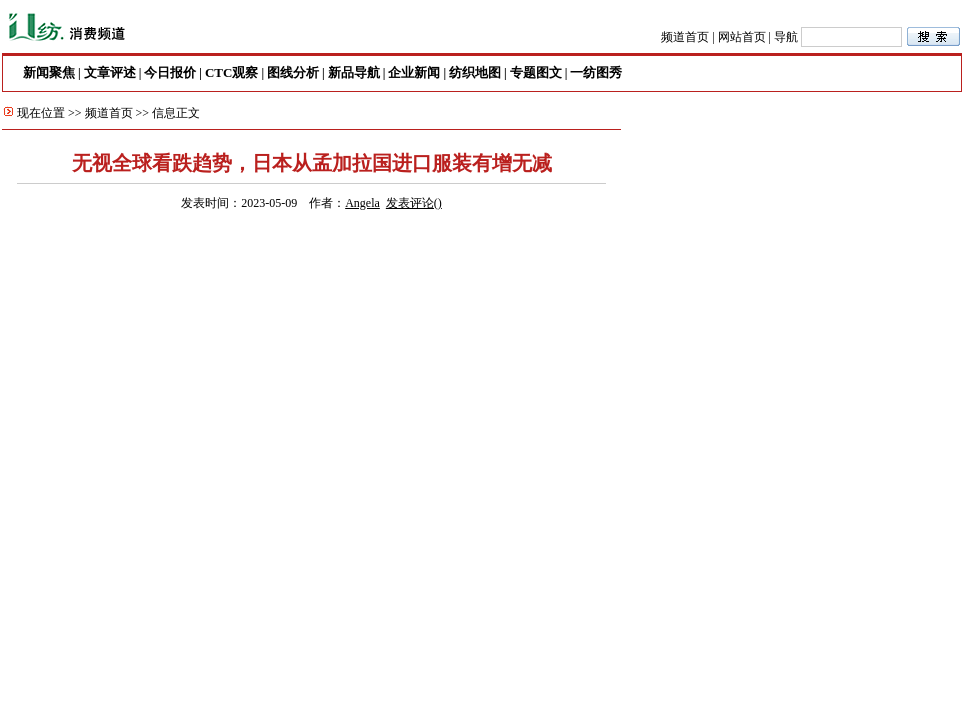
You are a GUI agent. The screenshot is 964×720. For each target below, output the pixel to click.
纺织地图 (475, 72)
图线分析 (293, 72)
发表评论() (414, 203)
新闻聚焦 (49, 72)
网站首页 (742, 37)
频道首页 (685, 37)
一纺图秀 (596, 72)
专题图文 (536, 72)
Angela (362, 203)
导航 (786, 37)
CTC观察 (231, 72)
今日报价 (170, 72)
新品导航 (354, 72)
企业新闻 (414, 72)
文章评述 (110, 72)
